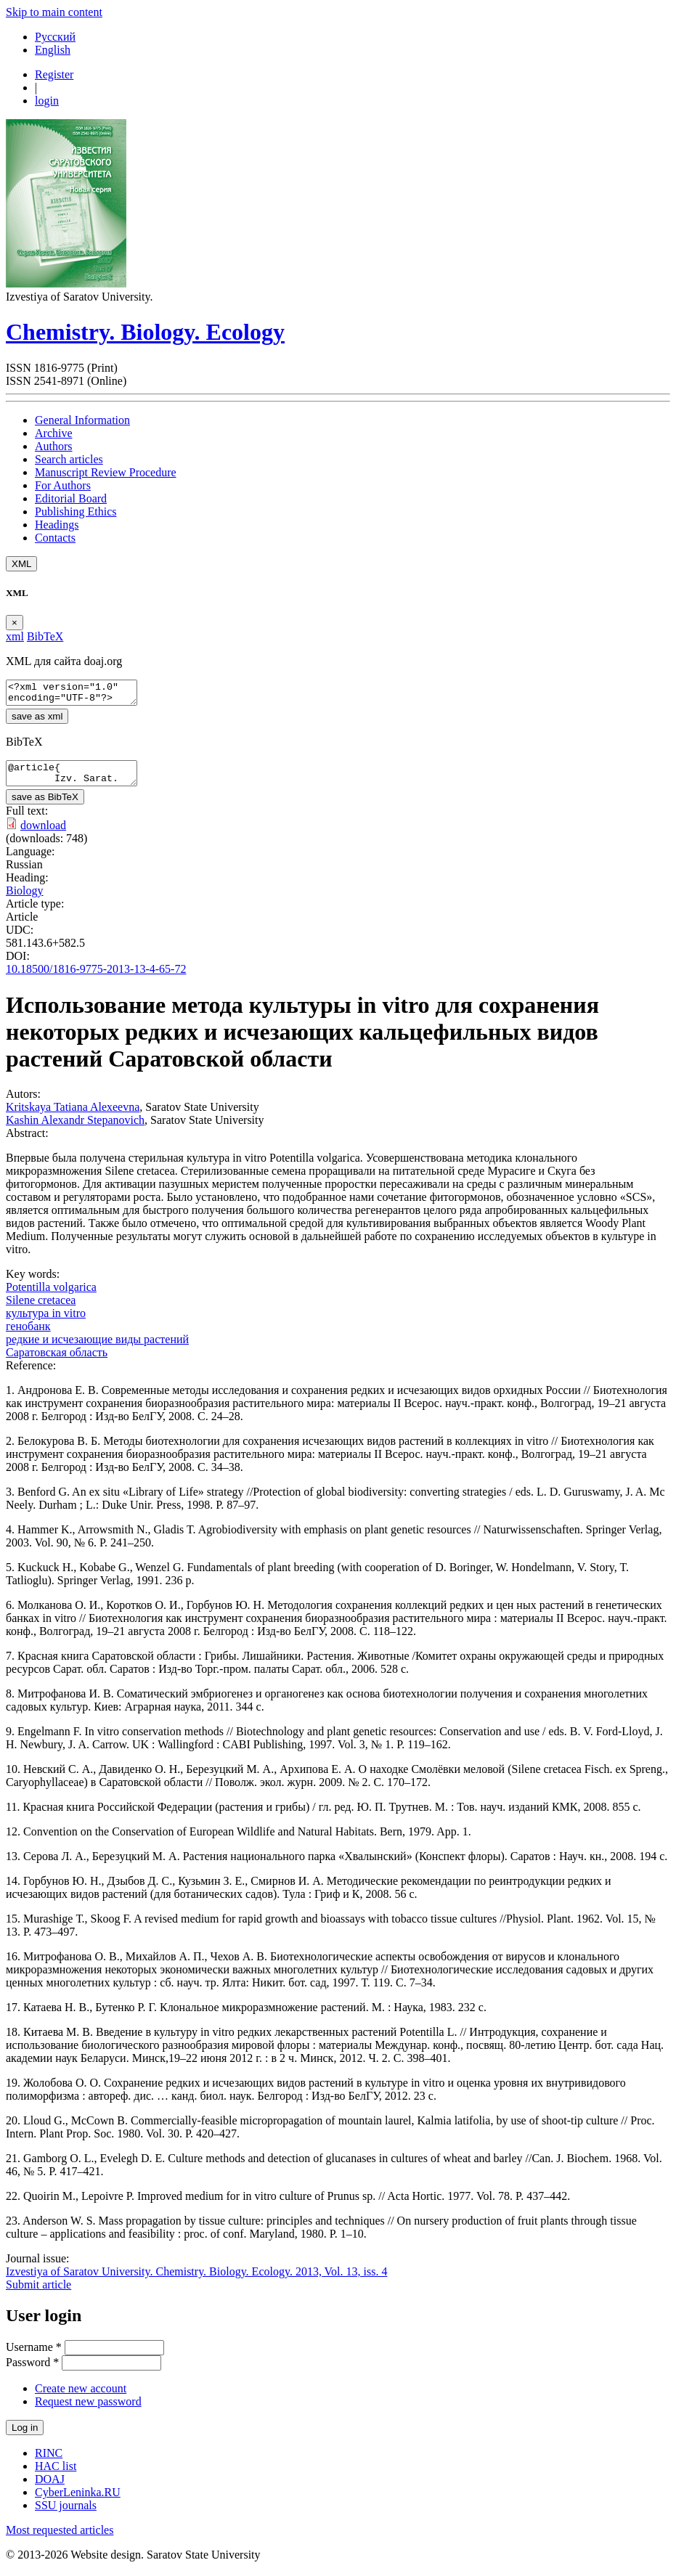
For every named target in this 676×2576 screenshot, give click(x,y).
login (47, 100)
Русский (55, 36)
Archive (54, 433)
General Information (82, 420)
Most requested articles (59, 2538)
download (43, 834)
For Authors (63, 485)
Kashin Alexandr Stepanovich (75, 1128)
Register (54, 74)
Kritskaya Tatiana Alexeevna (72, 1115)
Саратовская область (56, 1361)
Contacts (55, 537)
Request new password (88, 2410)
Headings (56, 524)
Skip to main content (54, 12)
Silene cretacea (41, 1309)
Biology (25, 899)
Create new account (80, 2397)
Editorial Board (71, 498)
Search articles (69, 459)
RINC (48, 2461)
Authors (54, 446)
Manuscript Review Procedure (105, 472)
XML (21, 563)
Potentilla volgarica (51, 1295)
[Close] (14, 622)
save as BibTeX (45, 805)
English (52, 50)
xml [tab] (15, 636)
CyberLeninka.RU (78, 2501)
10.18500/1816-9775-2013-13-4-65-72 (96, 977)
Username (34, 2355)
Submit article (38, 2293)
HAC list (55, 2475)
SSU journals (66, 2514)
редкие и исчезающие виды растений (97, 1348)
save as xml (37, 720)
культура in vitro (46, 1322)
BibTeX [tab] (45, 636)
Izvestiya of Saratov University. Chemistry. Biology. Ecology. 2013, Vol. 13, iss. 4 (196, 2280)
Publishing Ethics (75, 511)
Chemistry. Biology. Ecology (145, 332)
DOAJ (50, 2488)
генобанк (28, 1335)
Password (32, 2371)
